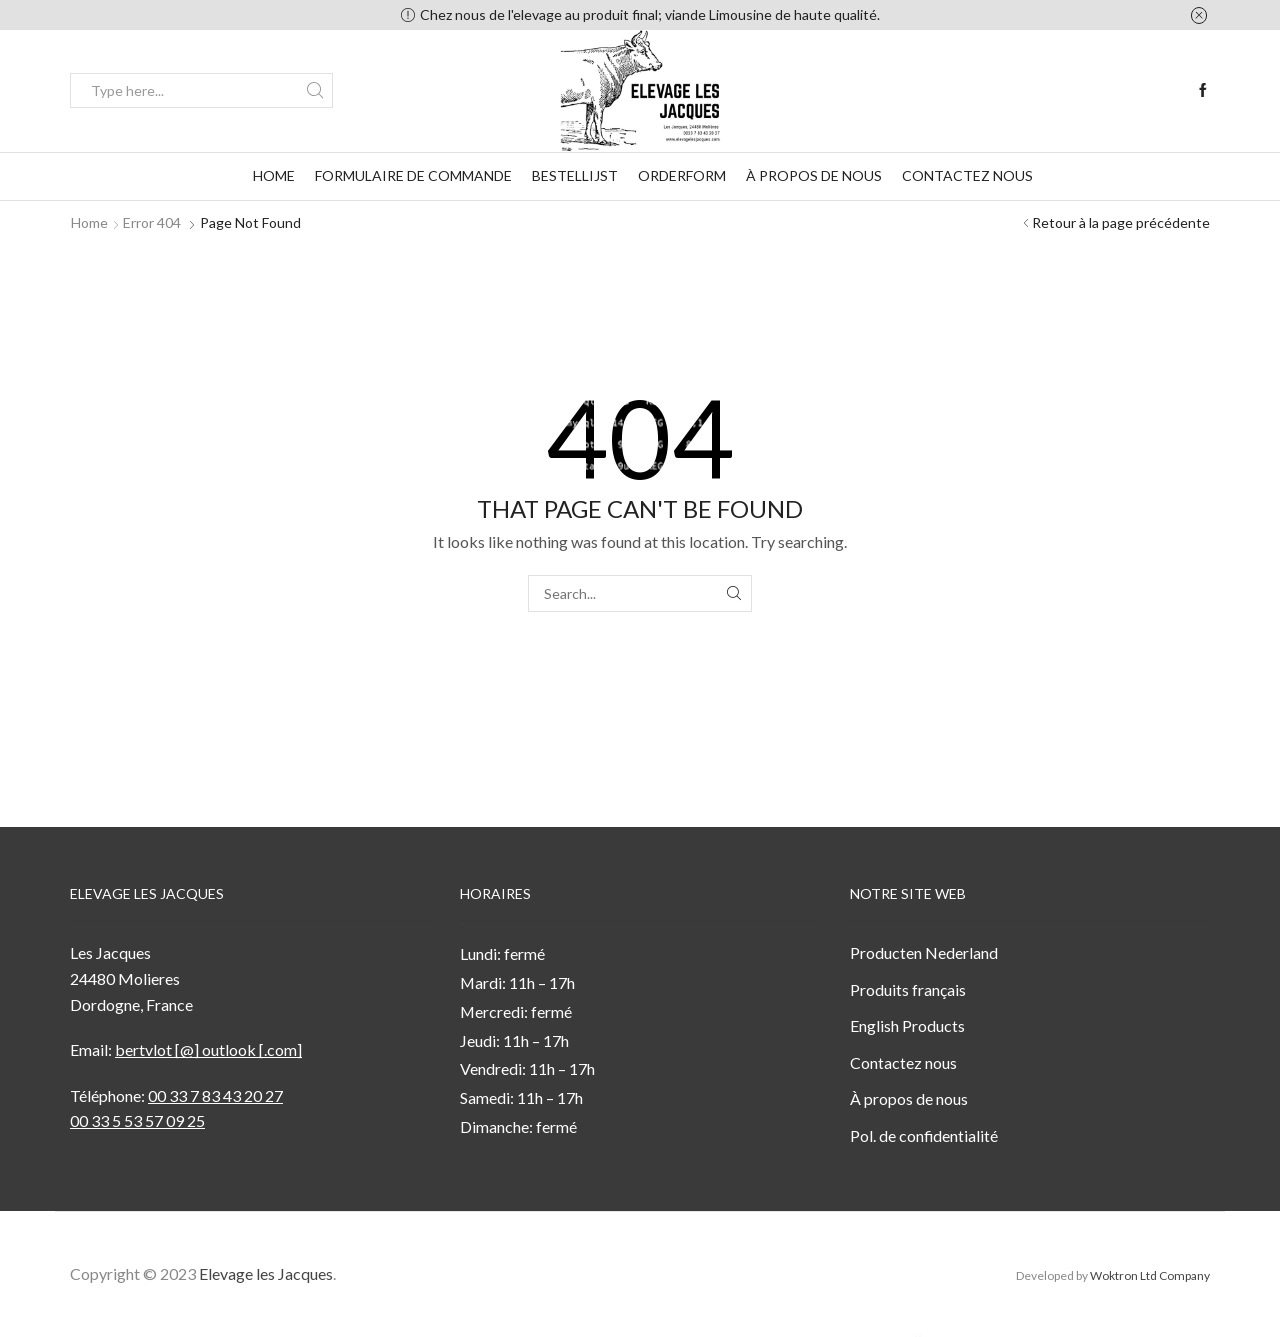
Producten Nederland (924, 952)
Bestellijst (575, 175)
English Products (907, 1025)
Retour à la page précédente (1121, 222)
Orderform (682, 175)
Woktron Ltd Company (1150, 1275)
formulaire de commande (413, 175)
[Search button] (315, 90)
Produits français (908, 989)
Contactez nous (967, 175)
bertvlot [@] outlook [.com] (208, 1049)
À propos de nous (814, 175)
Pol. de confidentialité (924, 1135)
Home (274, 175)
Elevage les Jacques (266, 1273)
